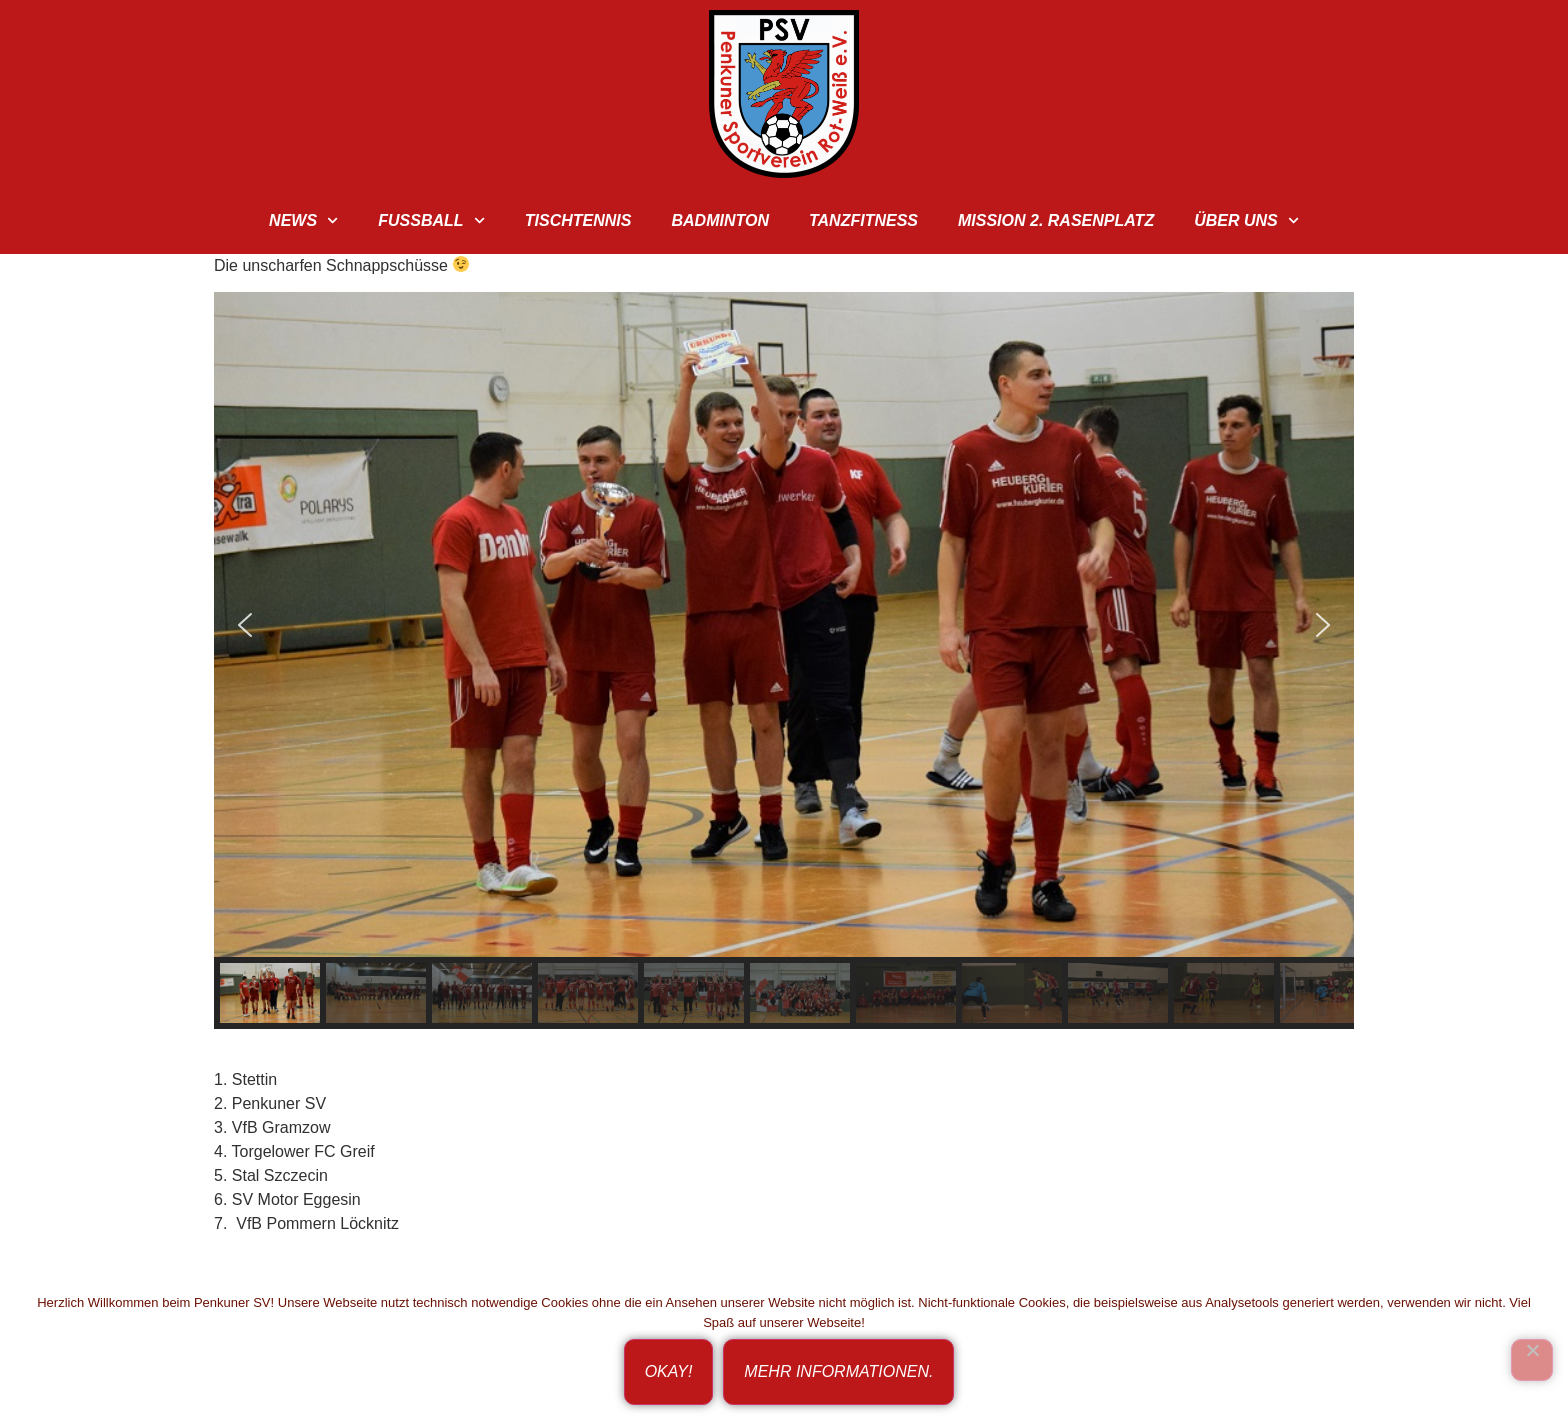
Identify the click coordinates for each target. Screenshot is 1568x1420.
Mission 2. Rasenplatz (1056, 220)
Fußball (431, 220)
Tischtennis (578, 220)
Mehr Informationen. (838, 1371)
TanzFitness (863, 220)
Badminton (719, 220)
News (303, 220)
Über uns (1246, 220)
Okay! (669, 1371)
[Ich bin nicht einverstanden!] (1532, 1360)
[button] (245, 625)
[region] (784, 660)
